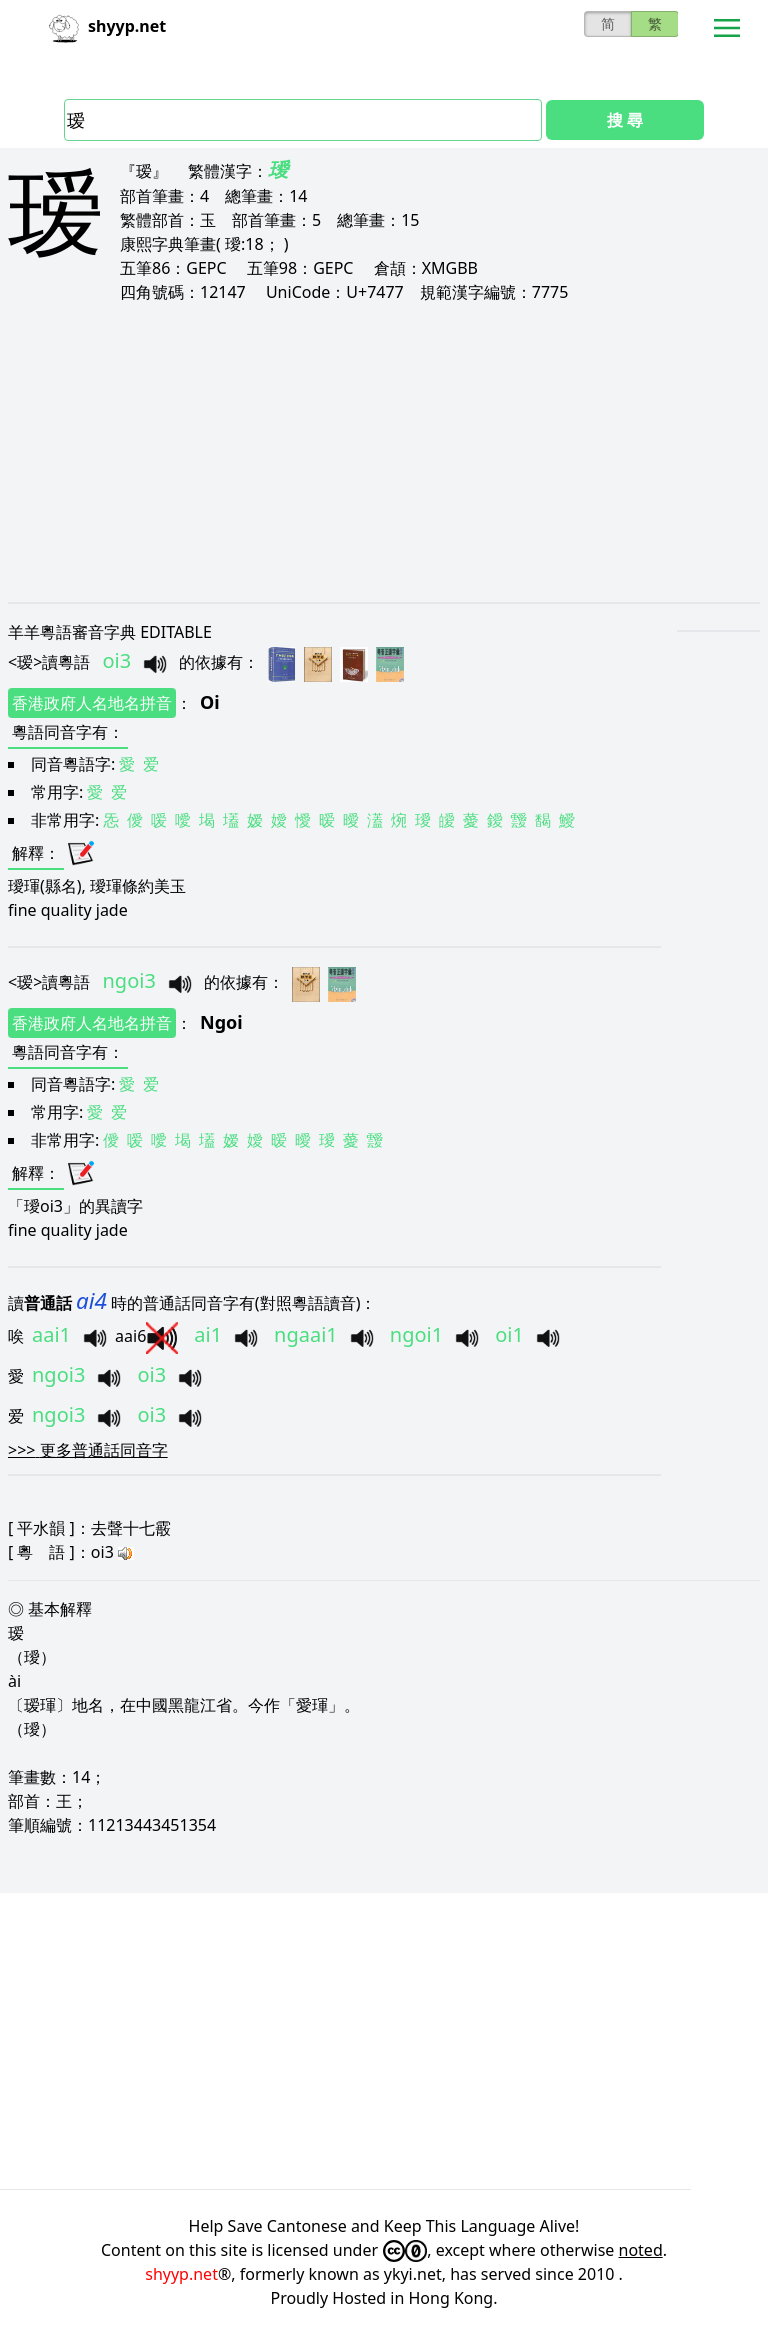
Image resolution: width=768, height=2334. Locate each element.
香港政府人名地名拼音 (92, 703)
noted (641, 2250)
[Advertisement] (384, 452)
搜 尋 (625, 120)
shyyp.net (181, 2274)
